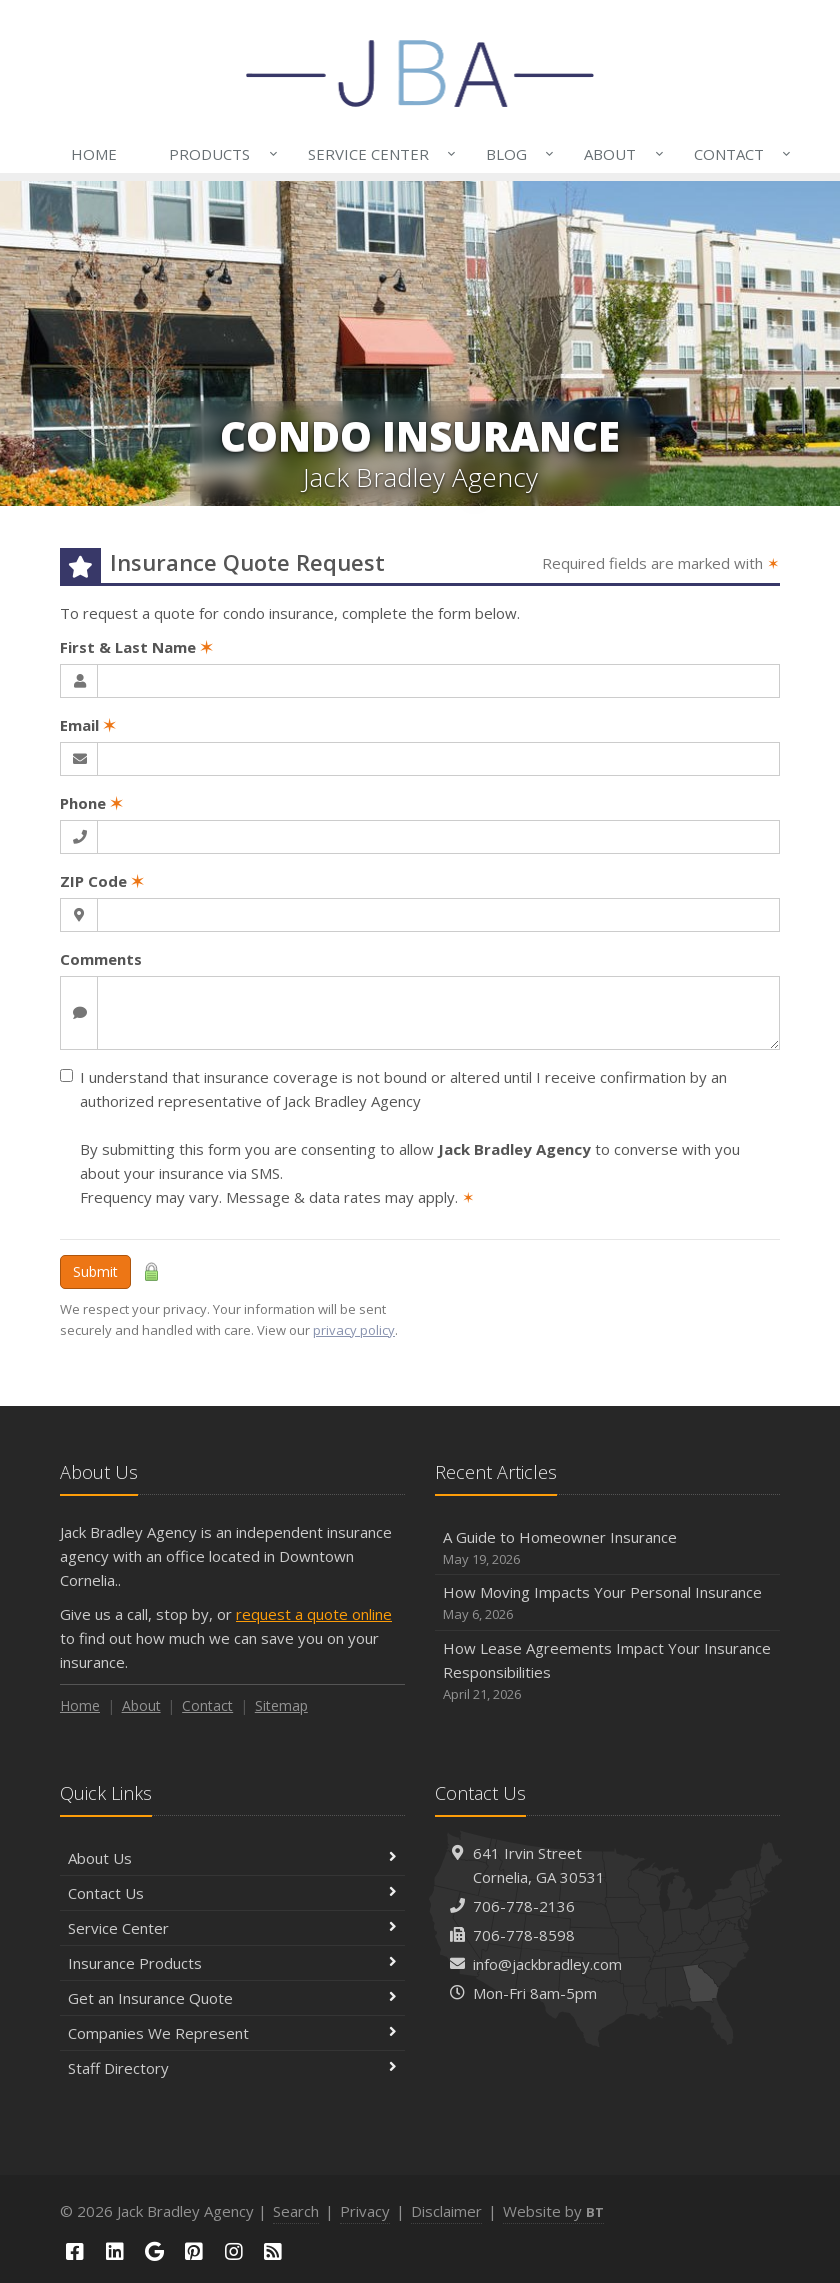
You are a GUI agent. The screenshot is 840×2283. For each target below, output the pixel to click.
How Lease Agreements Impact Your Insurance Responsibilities (607, 1671)
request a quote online (314, 1614)
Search (296, 2211)
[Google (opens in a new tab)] (154, 2251)
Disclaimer (446, 2211)
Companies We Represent (232, 2033)
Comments (101, 959)
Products (219, 154)
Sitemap (281, 1705)
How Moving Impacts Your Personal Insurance (607, 1603)
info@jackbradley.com (547, 1964)
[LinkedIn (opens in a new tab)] (115, 2251)
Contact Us (232, 1893)
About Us (232, 1858)
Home (94, 154)
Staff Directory (232, 2068)
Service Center (378, 154)
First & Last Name (136, 647)
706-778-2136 (524, 1906)
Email (88, 725)
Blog (516, 154)
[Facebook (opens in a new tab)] (75, 2251)
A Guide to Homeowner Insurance (607, 1548)
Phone (91, 803)
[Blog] (274, 2251)
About (619, 154)
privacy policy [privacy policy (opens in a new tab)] (354, 1330)
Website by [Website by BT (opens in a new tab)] (553, 2211)
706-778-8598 (524, 1935)
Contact (738, 154)
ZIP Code (102, 881)
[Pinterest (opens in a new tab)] (194, 2251)
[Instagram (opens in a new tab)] (234, 2251)
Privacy (365, 2211)
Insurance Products (232, 1963)
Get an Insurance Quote (232, 1998)
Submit (95, 1271)
